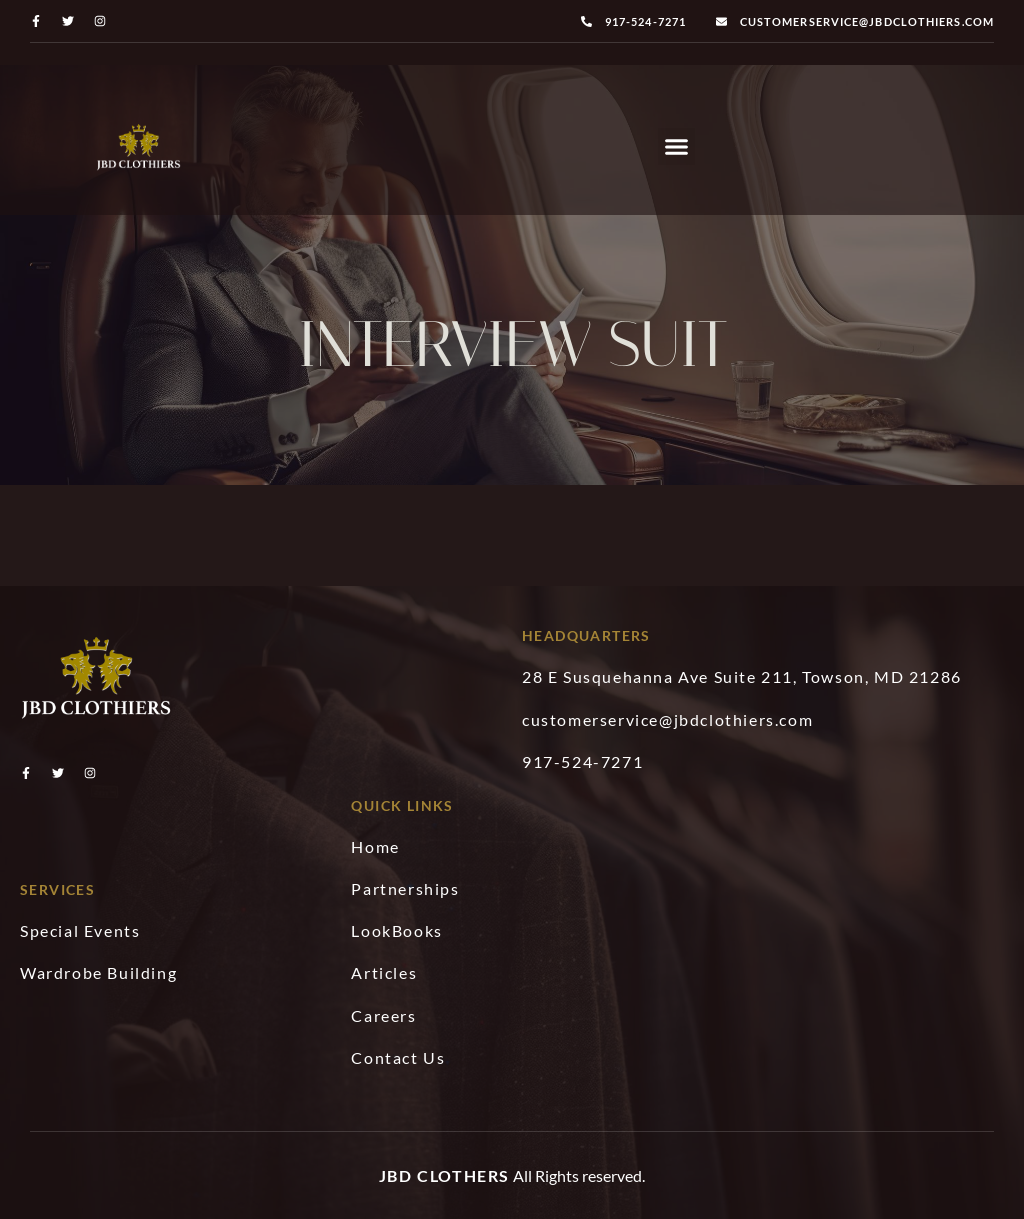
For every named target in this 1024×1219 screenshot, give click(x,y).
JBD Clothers (444, 1175)
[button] (677, 147)
